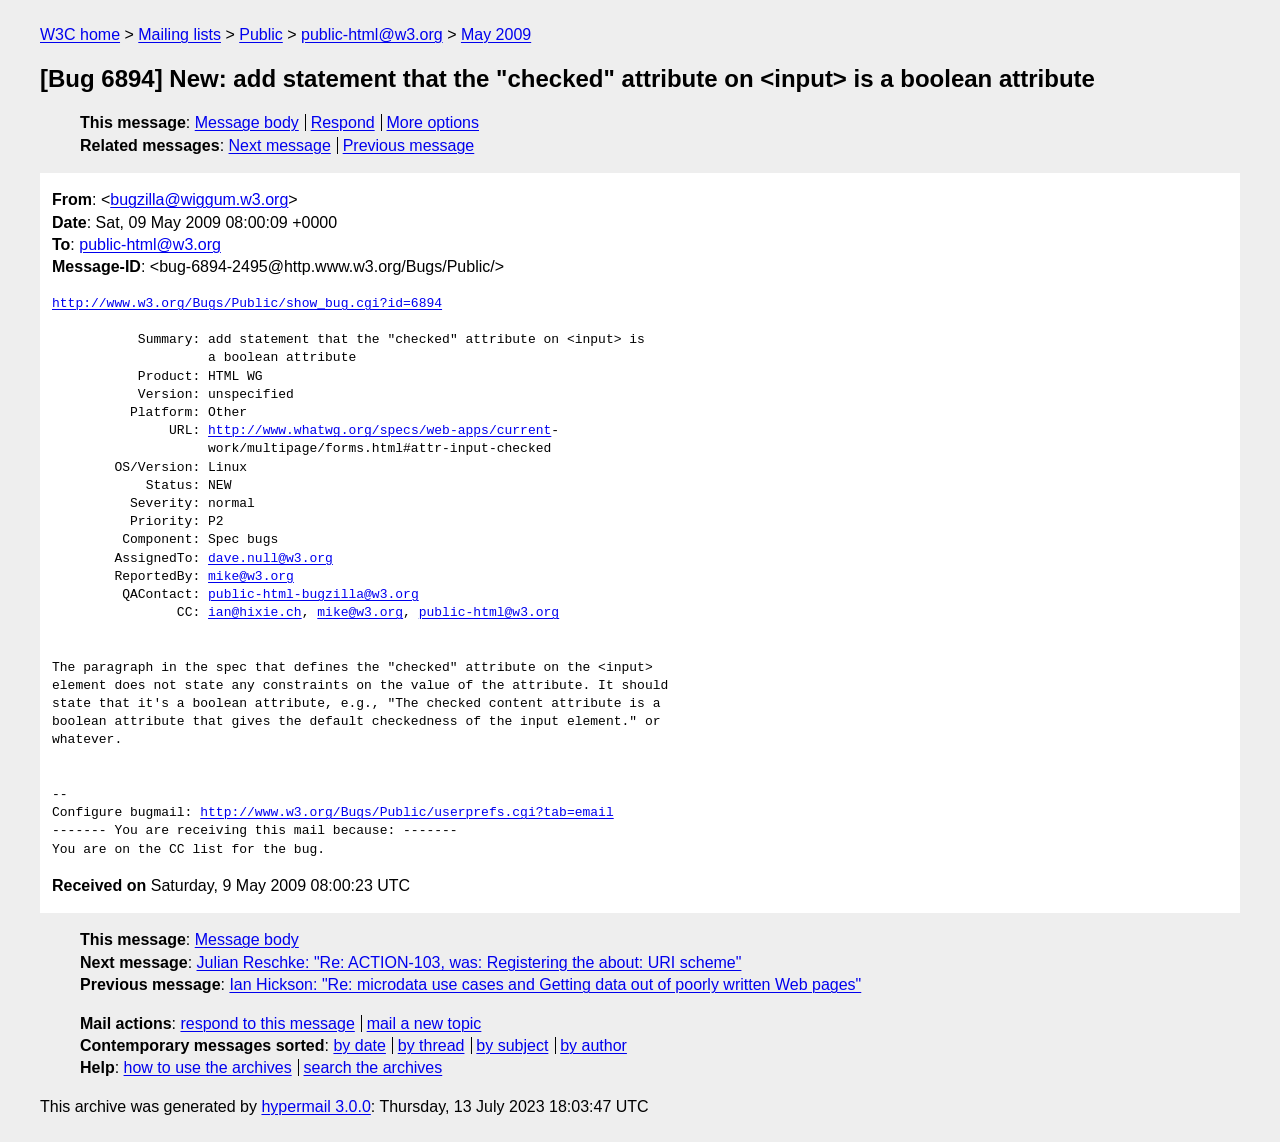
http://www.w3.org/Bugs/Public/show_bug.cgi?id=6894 (247, 304)
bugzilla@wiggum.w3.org (199, 199)
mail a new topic (424, 1023)
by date (359, 1045)
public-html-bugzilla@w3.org (313, 595)
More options (433, 122)
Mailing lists (179, 34)
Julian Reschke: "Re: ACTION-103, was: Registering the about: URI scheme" (469, 962)
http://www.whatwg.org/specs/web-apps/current (379, 431)
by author (593, 1045)
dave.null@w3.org (270, 559)
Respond (343, 122)
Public (261, 34)
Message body (247, 122)
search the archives (373, 1067)
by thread (431, 1045)
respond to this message (267, 1023)
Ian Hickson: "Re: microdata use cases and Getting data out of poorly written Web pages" (545, 984)
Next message (280, 145)
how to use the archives (208, 1067)
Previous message (409, 145)
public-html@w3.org (372, 34)
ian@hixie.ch (255, 613)
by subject (512, 1045)
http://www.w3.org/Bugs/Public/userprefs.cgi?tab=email (406, 813)
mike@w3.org (251, 577)
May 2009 (496, 34)
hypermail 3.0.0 (315, 1106)
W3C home (80, 34)
